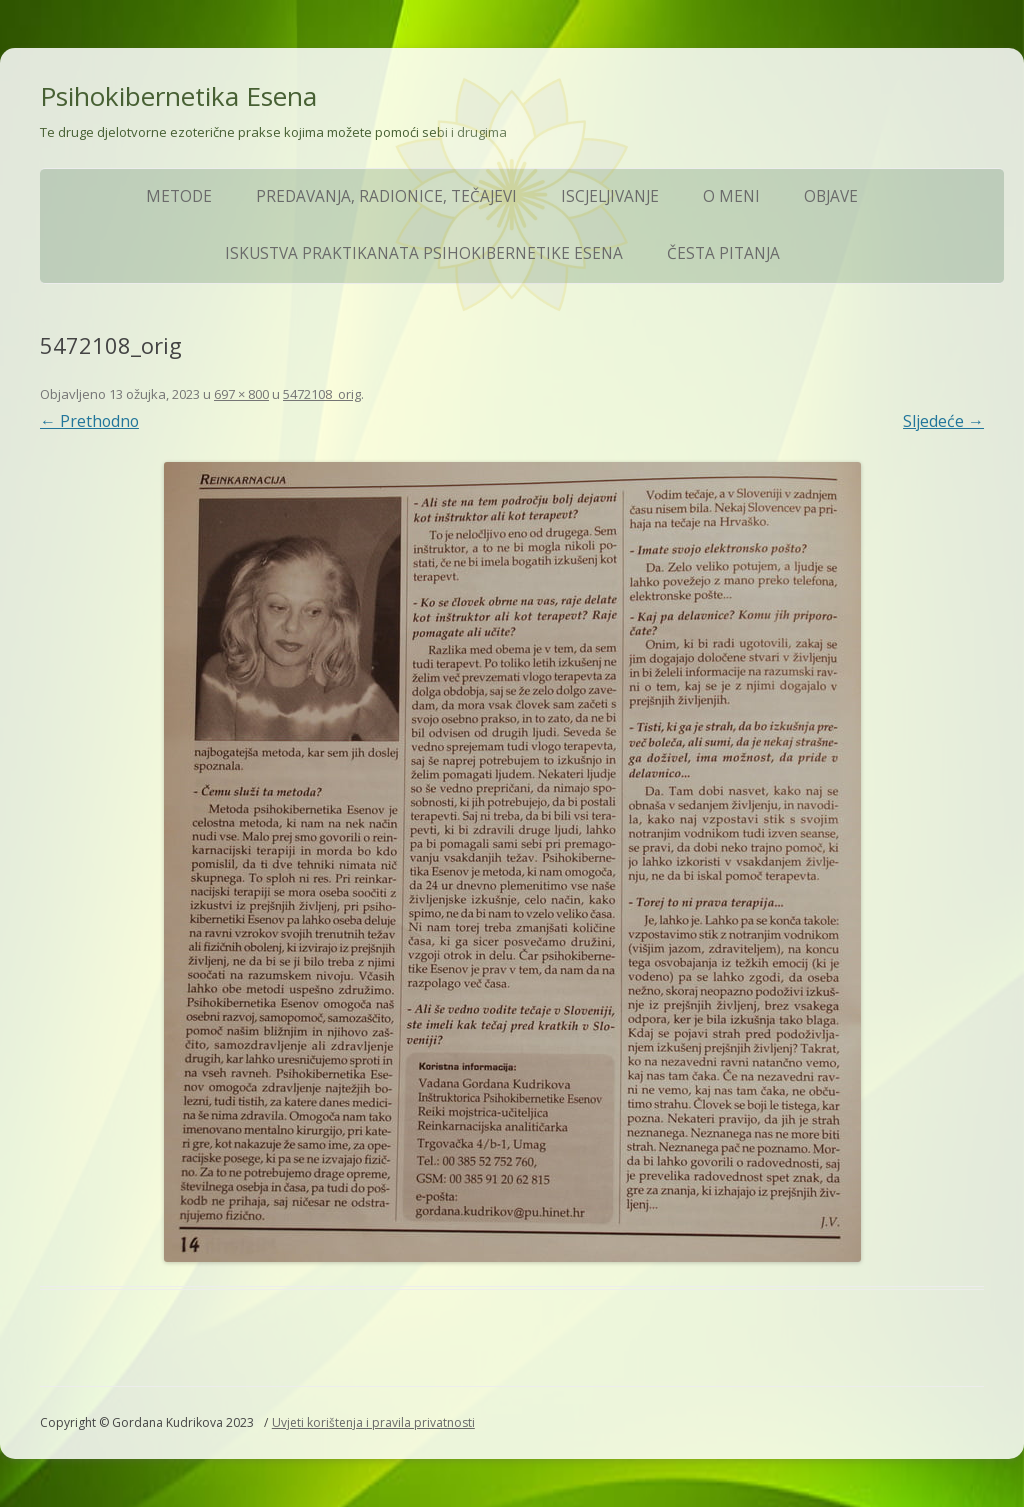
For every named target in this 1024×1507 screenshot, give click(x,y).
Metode (179, 196)
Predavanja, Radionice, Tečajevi (386, 196)
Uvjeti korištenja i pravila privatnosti (373, 1422)
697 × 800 (241, 394)
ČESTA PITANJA (723, 253)
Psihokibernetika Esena (178, 96)
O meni (731, 196)
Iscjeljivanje (610, 196)
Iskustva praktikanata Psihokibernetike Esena (424, 253)
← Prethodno (89, 421)
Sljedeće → (943, 421)
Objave (831, 196)
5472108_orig (322, 394)
